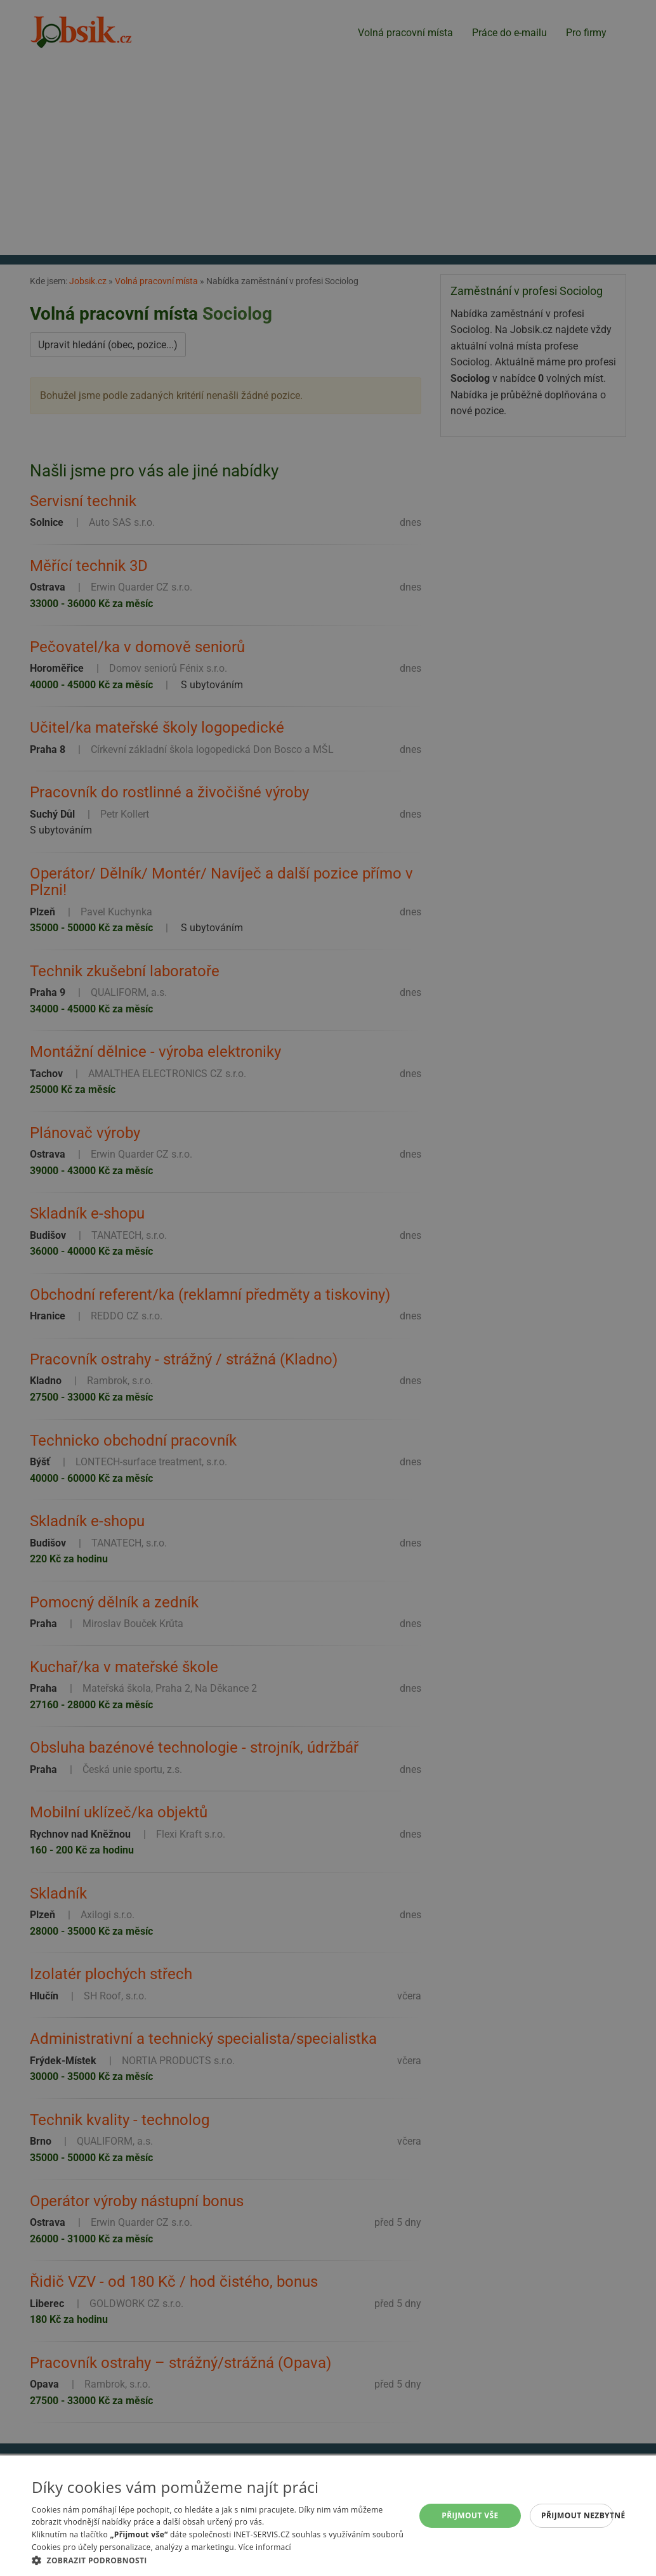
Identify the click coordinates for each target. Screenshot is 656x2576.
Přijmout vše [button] (470, 2515)
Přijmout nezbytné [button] (577, 2515)
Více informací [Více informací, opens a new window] (265, 2547)
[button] (222, 2560)
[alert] (328, 1288)
